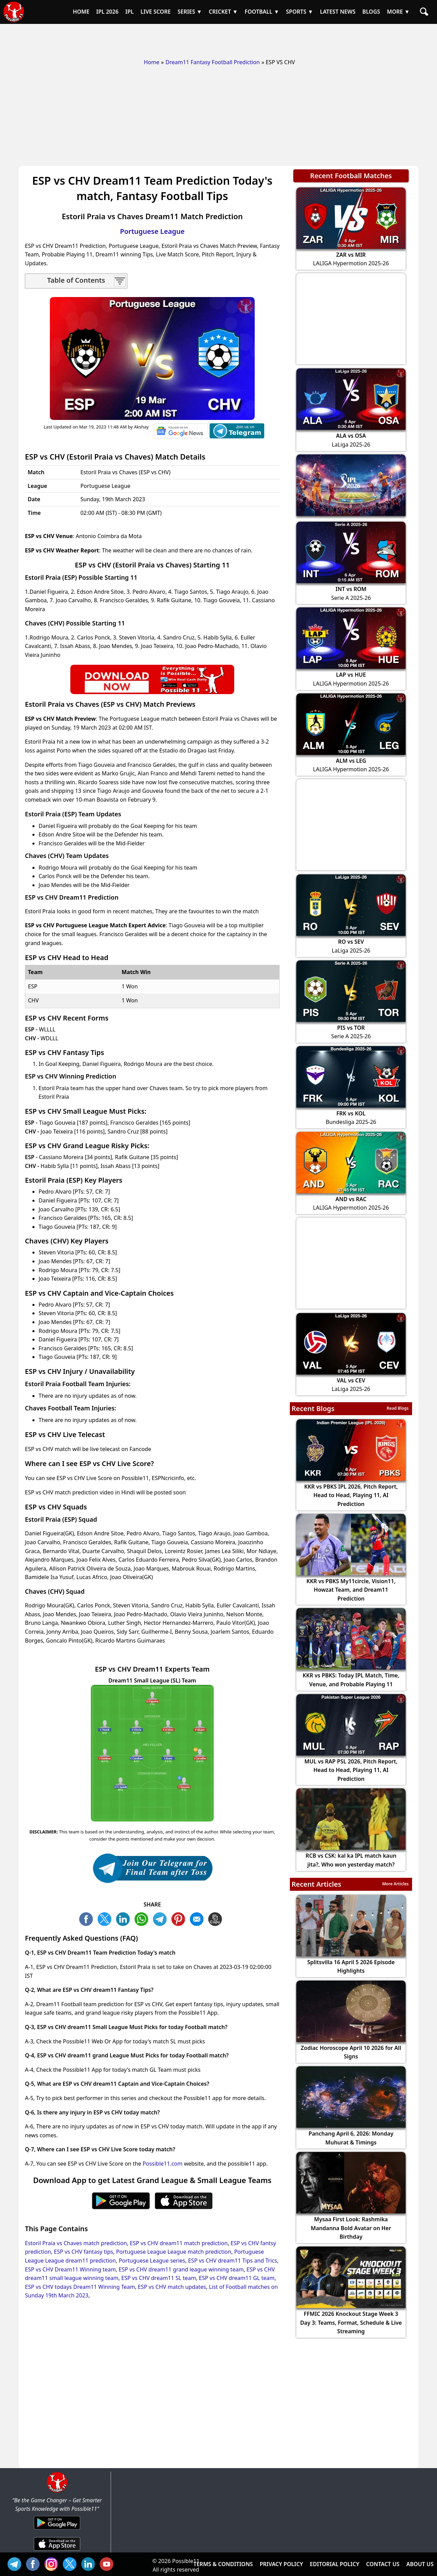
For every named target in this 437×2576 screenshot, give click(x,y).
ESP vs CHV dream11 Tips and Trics (232, 2260)
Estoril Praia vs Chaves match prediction (76, 2243)
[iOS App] (57, 2551)
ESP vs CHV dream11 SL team (158, 2278)
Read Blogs (397, 1408)
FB (87, 1918)
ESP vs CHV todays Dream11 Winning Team (80, 2287)
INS (52, 2563)
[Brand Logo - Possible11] (57, 2491)
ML (198, 1918)
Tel (16, 2563)
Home (151, 62)
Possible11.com (163, 2163)
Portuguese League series (152, 2260)
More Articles (395, 1884)
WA (143, 1918)
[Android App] (57, 2530)
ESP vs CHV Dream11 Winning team (70, 2269)
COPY (216, 1918)
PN (179, 1918)
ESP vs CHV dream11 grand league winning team (181, 2269)
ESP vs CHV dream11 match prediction (178, 2243)
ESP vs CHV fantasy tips (83, 2251)
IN (89, 2563)
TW (106, 1918)
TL (161, 1918)
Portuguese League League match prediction (173, 2251)
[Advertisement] (218, 39)
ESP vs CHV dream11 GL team (237, 2278)
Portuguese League (152, 231)
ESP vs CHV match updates (172, 2287)
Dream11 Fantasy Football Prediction (213, 62)
